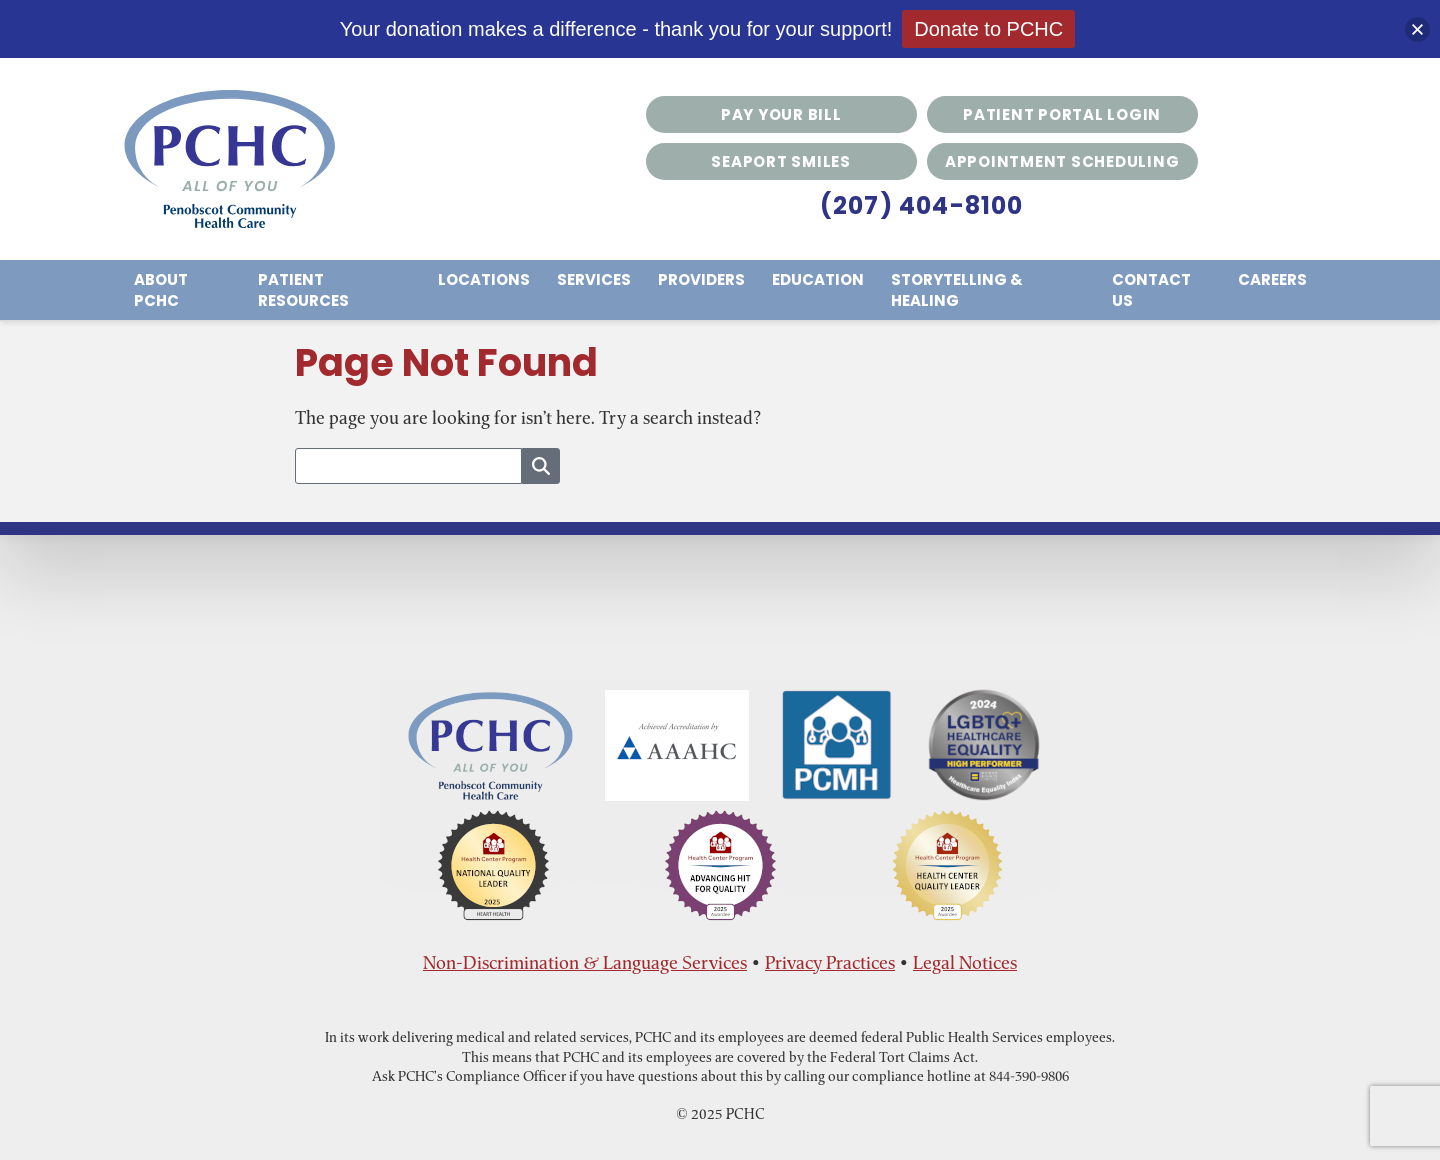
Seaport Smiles (781, 161)
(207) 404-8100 (922, 205)
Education (818, 279)
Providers (701, 279)
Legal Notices (965, 962)
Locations (484, 279)
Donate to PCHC (988, 29)
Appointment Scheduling (1062, 161)
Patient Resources (303, 290)
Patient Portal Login (1062, 114)
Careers (1272, 279)
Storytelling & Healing (957, 290)
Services (594, 279)
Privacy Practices (830, 962)
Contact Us (1151, 290)
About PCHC (161, 290)
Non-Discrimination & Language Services (585, 962)
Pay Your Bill (781, 114)
